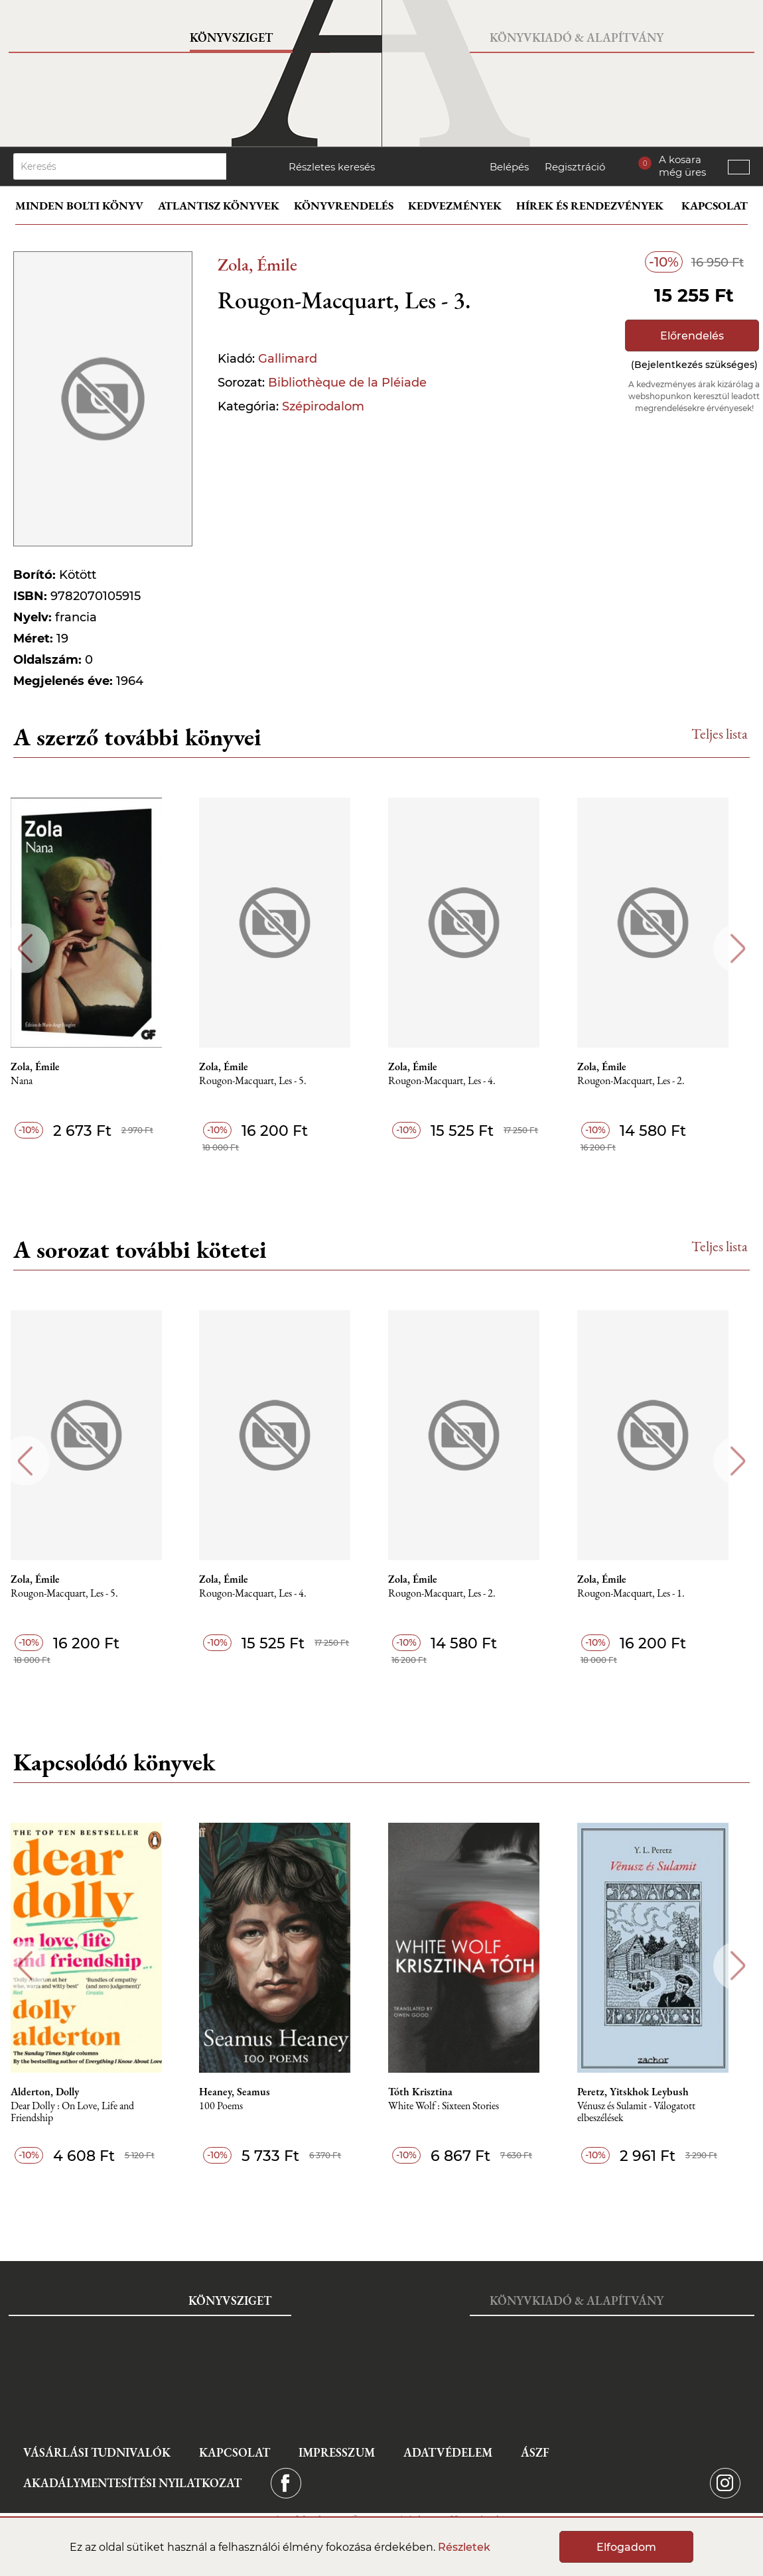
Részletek (464, 2547)
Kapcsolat (714, 205)
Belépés (509, 166)
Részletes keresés (332, 166)
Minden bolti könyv (79, 205)
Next (738, 948)
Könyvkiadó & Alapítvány (576, 37)
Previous (25, 948)
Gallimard (287, 358)
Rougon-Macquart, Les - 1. (647, 1593)
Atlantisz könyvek (218, 205)
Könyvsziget (231, 37)
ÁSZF (535, 2452)
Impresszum (337, 2452)
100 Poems (233, 2106)
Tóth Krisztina (434, 2092)
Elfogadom (626, 2547)
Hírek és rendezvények (589, 205)
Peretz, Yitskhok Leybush (649, 2092)
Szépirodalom (323, 406)
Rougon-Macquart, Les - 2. (647, 1081)
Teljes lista (719, 733)
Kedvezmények (455, 205)
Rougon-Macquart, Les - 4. (456, 1081)
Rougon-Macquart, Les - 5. (264, 1081)
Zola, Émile (257, 264)
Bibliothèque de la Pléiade (347, 382)
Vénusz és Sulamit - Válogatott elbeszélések (652, 2112)
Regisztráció (575, 166)
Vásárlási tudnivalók (97, 2452)
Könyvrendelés (343, 205)
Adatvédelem (447, 2452)
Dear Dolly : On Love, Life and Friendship (81, 2112)
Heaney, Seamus (246, 2092)
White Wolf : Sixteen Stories (457, 2106)
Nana (31, 1081)
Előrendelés (692, 336)
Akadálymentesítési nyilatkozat (132, 2482)
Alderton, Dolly (54, 2092)
